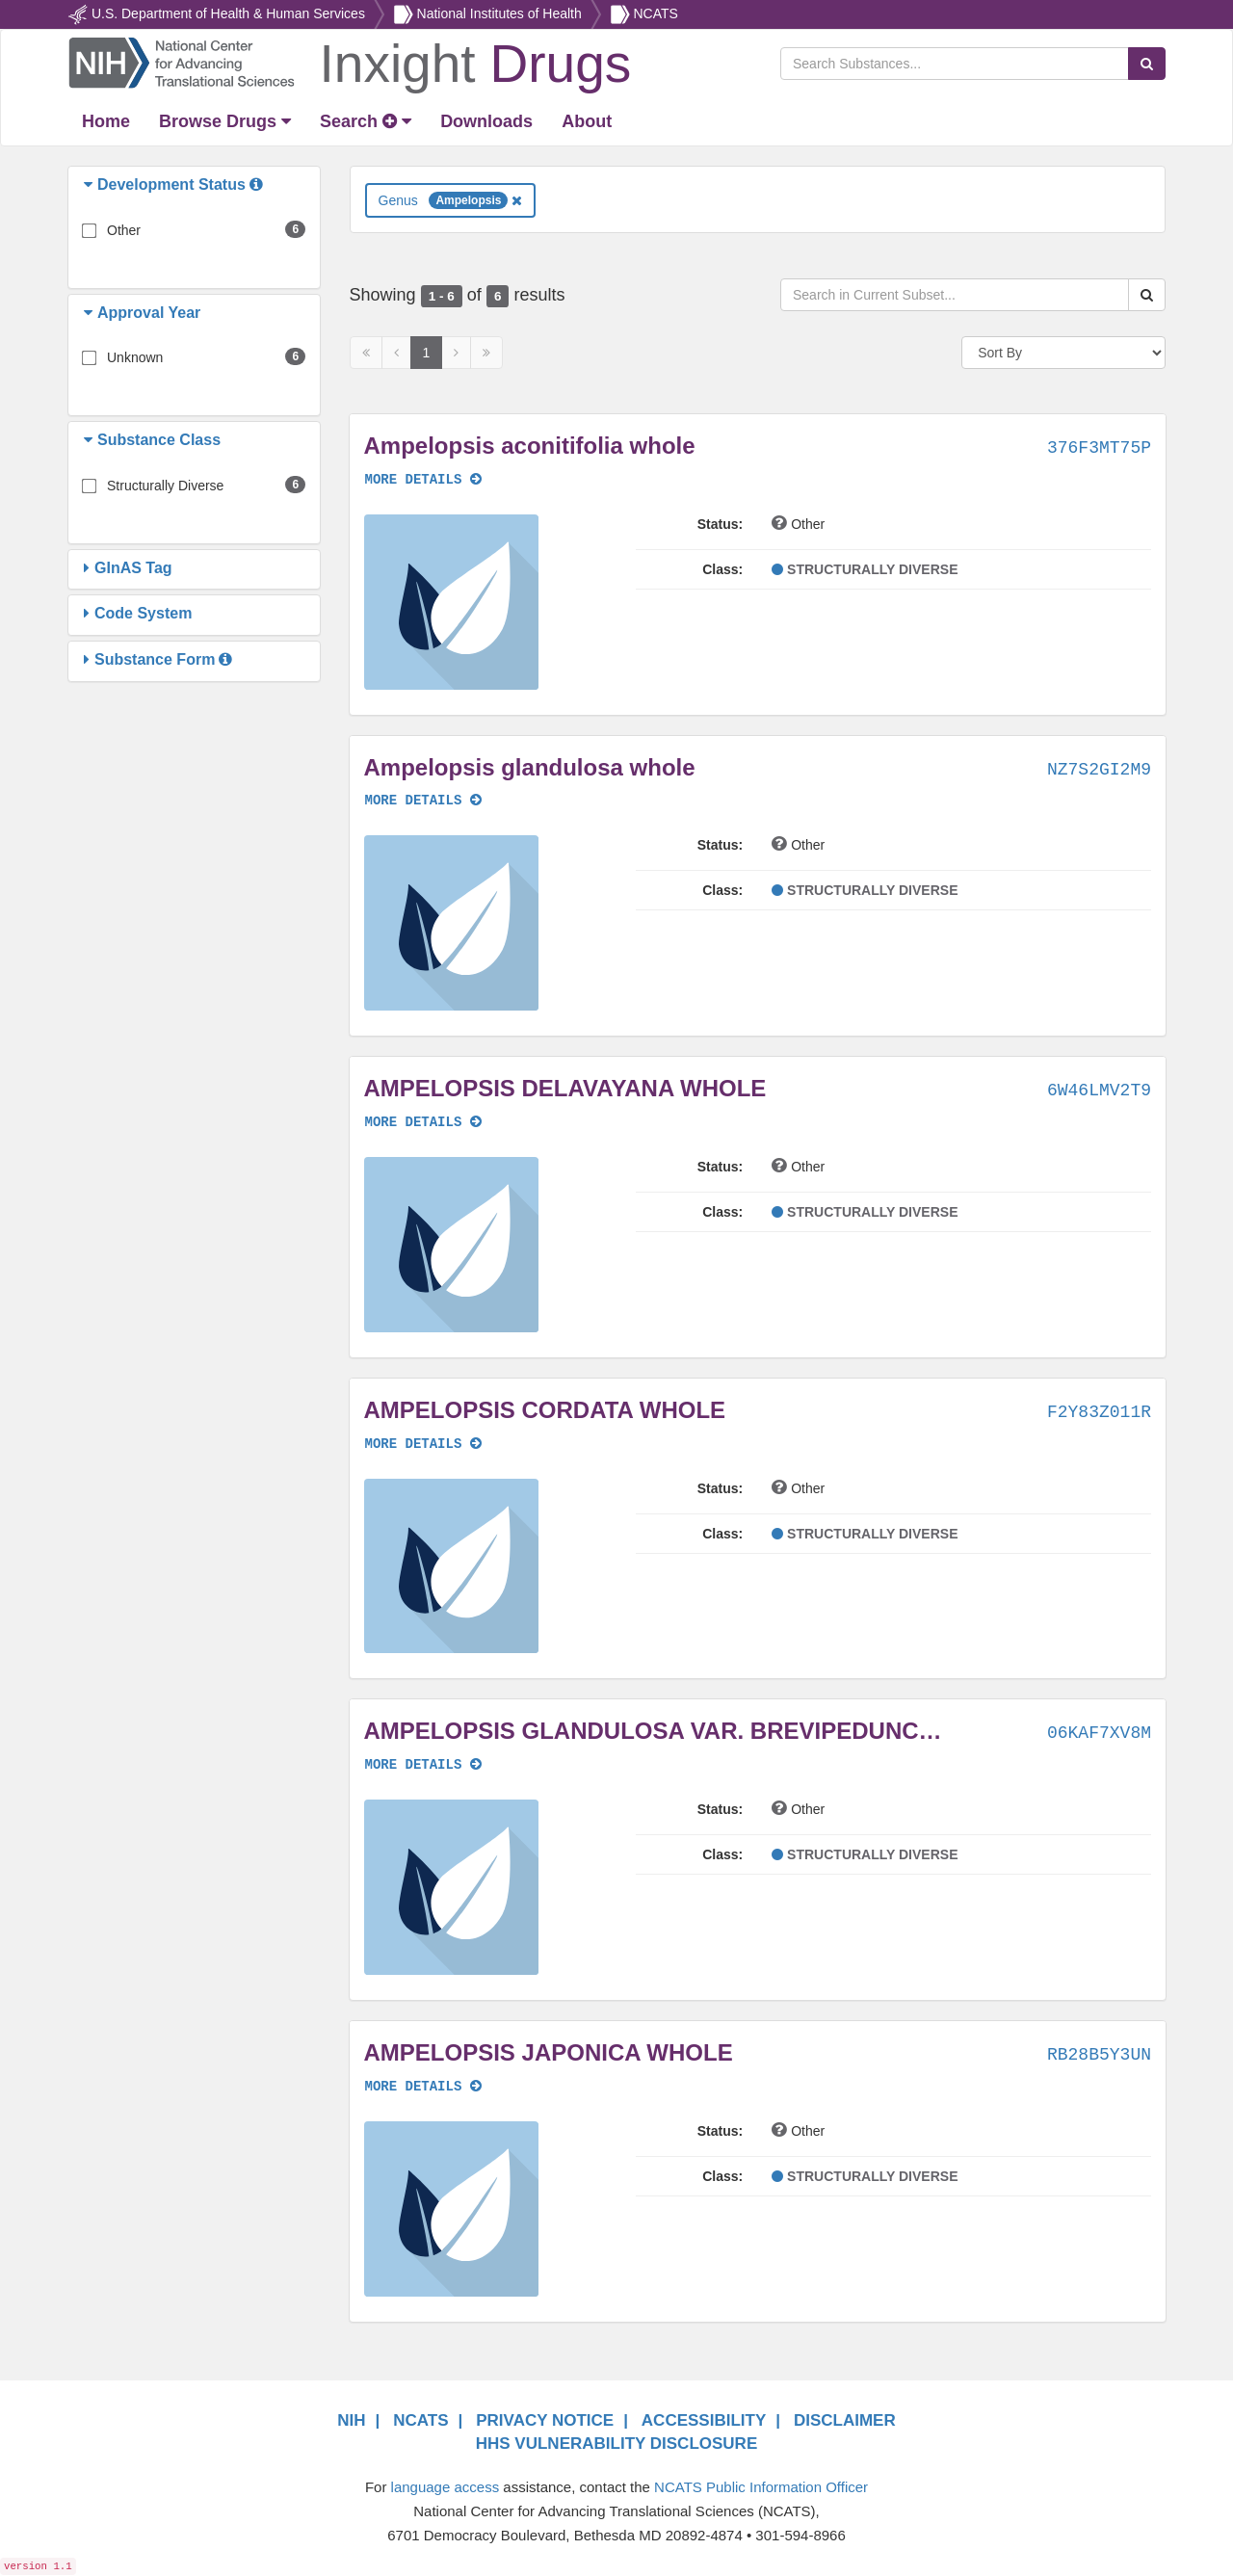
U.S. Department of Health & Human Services (228, 13)
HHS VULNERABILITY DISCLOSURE (617, 2443)
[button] (90, 185)
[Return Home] (349, 61)
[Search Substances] (954, 63)
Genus (451, 200)
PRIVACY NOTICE (545, 2420)
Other (124, 230)
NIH (351, 2420)
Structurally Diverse (165, 485)
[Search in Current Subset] (954, 294)
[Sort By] (1063, 352)
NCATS (655, 13)
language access (445, 2487)
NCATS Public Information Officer (761, 2487)
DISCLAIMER (845, 2420)
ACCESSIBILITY (704, 2420)
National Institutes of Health (499, 13)
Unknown (135, 357)
